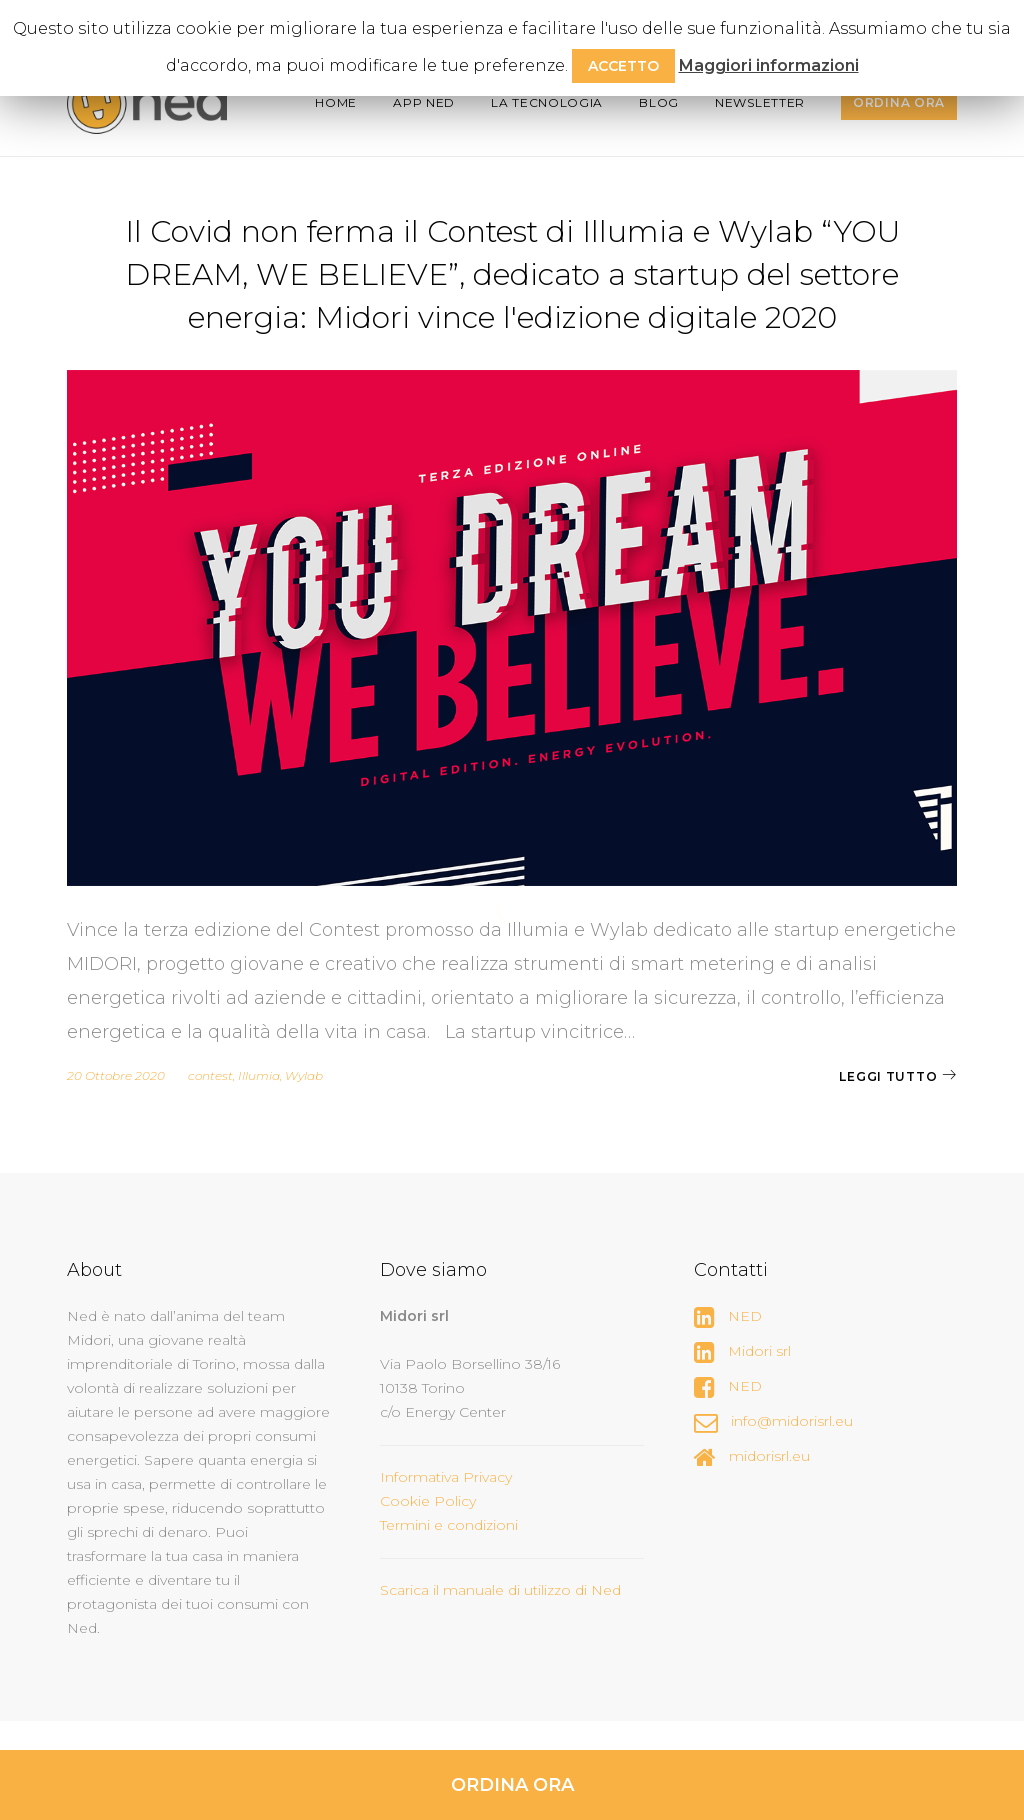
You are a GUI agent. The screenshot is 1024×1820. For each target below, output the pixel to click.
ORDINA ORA (512, 1785)
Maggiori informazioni (769, 65)
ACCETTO (623, 66)
